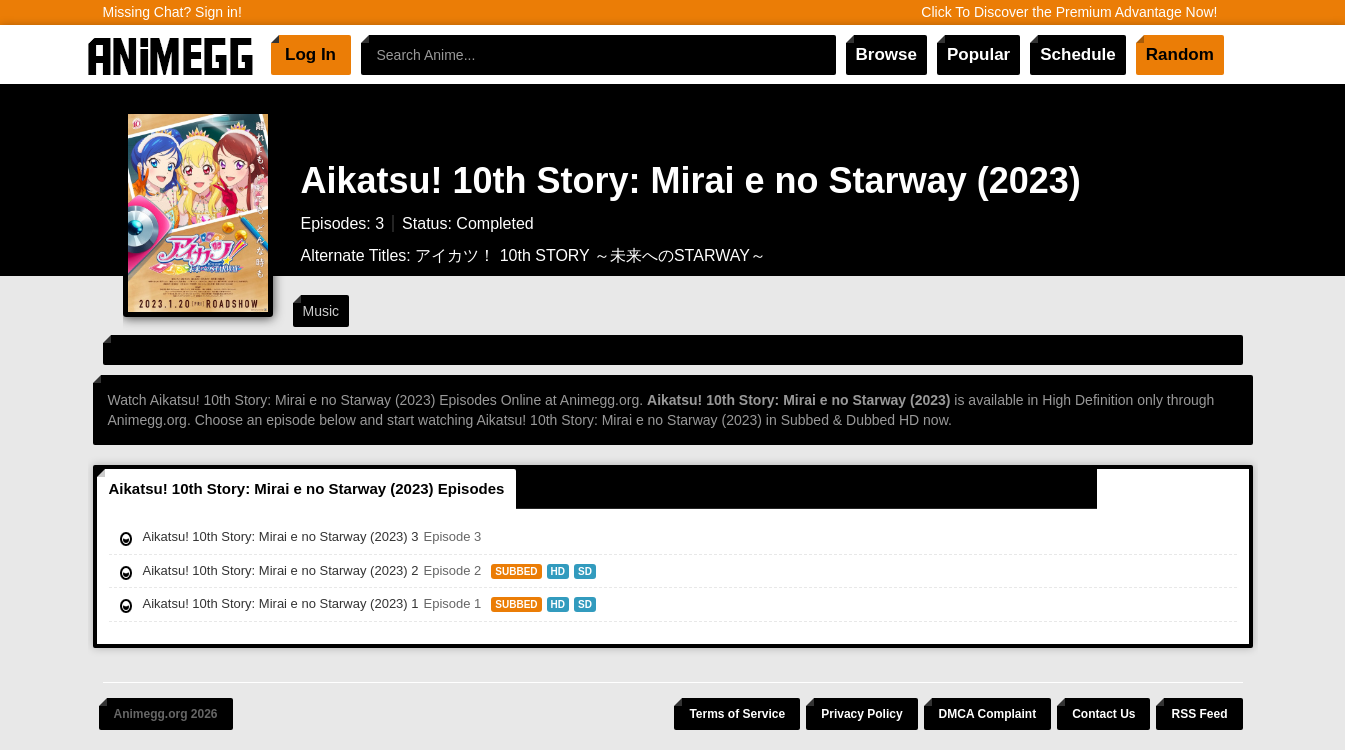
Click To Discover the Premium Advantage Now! (1069, 12)
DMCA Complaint (988, 714)
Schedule (1078, 54)
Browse (886, 54)
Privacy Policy (861, 714)
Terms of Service (737, 714)
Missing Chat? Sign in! (172, 12)
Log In (310, 54)
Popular (978, 54)
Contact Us (1103, 714)
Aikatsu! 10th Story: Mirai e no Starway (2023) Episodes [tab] (307, 488)
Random (1180, 54)
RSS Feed (1199, 714)
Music (321, 311)
